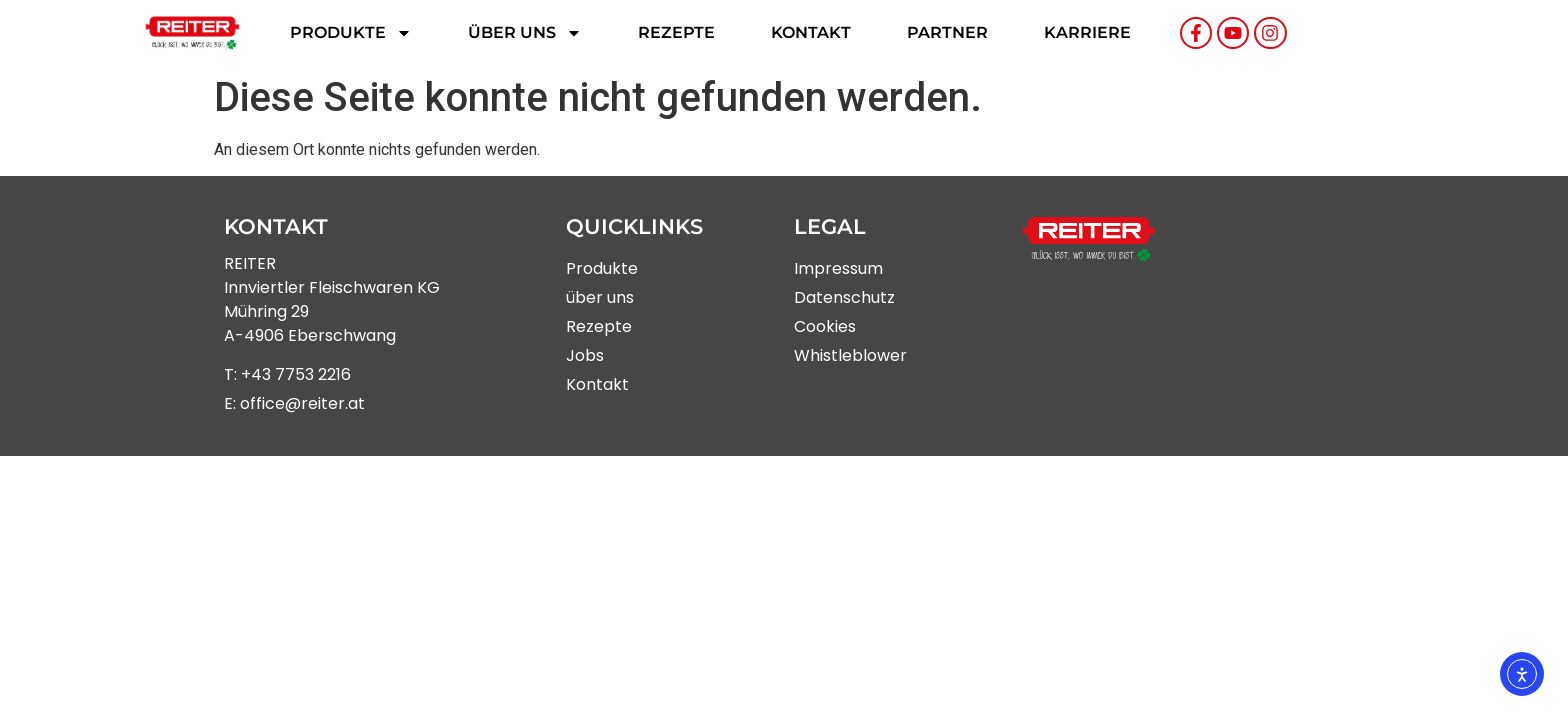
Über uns (525, 33)
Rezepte (676, 32)
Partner (947, 32)
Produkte (351, 33)
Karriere (1087, 32)
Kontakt (811, 32)
